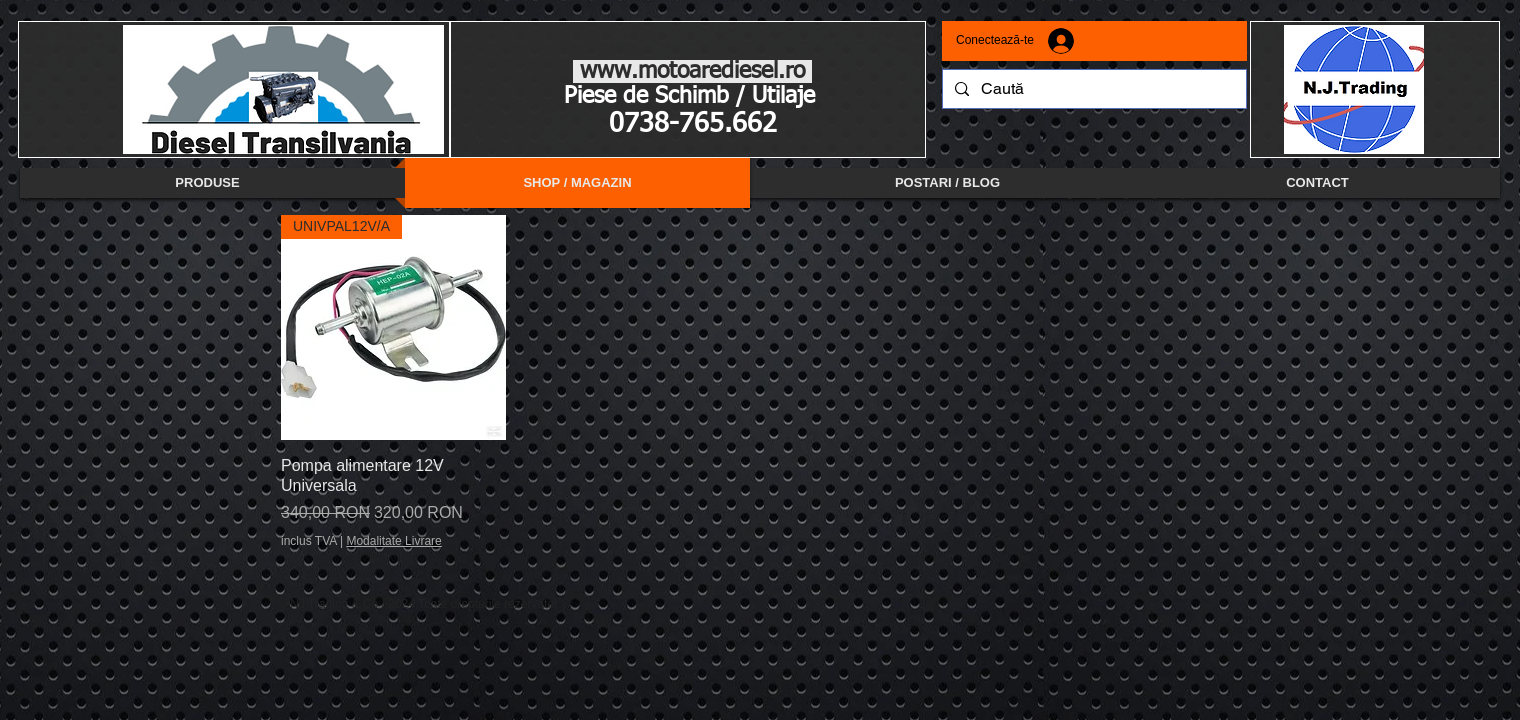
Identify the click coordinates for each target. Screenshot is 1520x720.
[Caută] (1092, 89)
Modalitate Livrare (393, 541)
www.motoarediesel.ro (692, 71)
